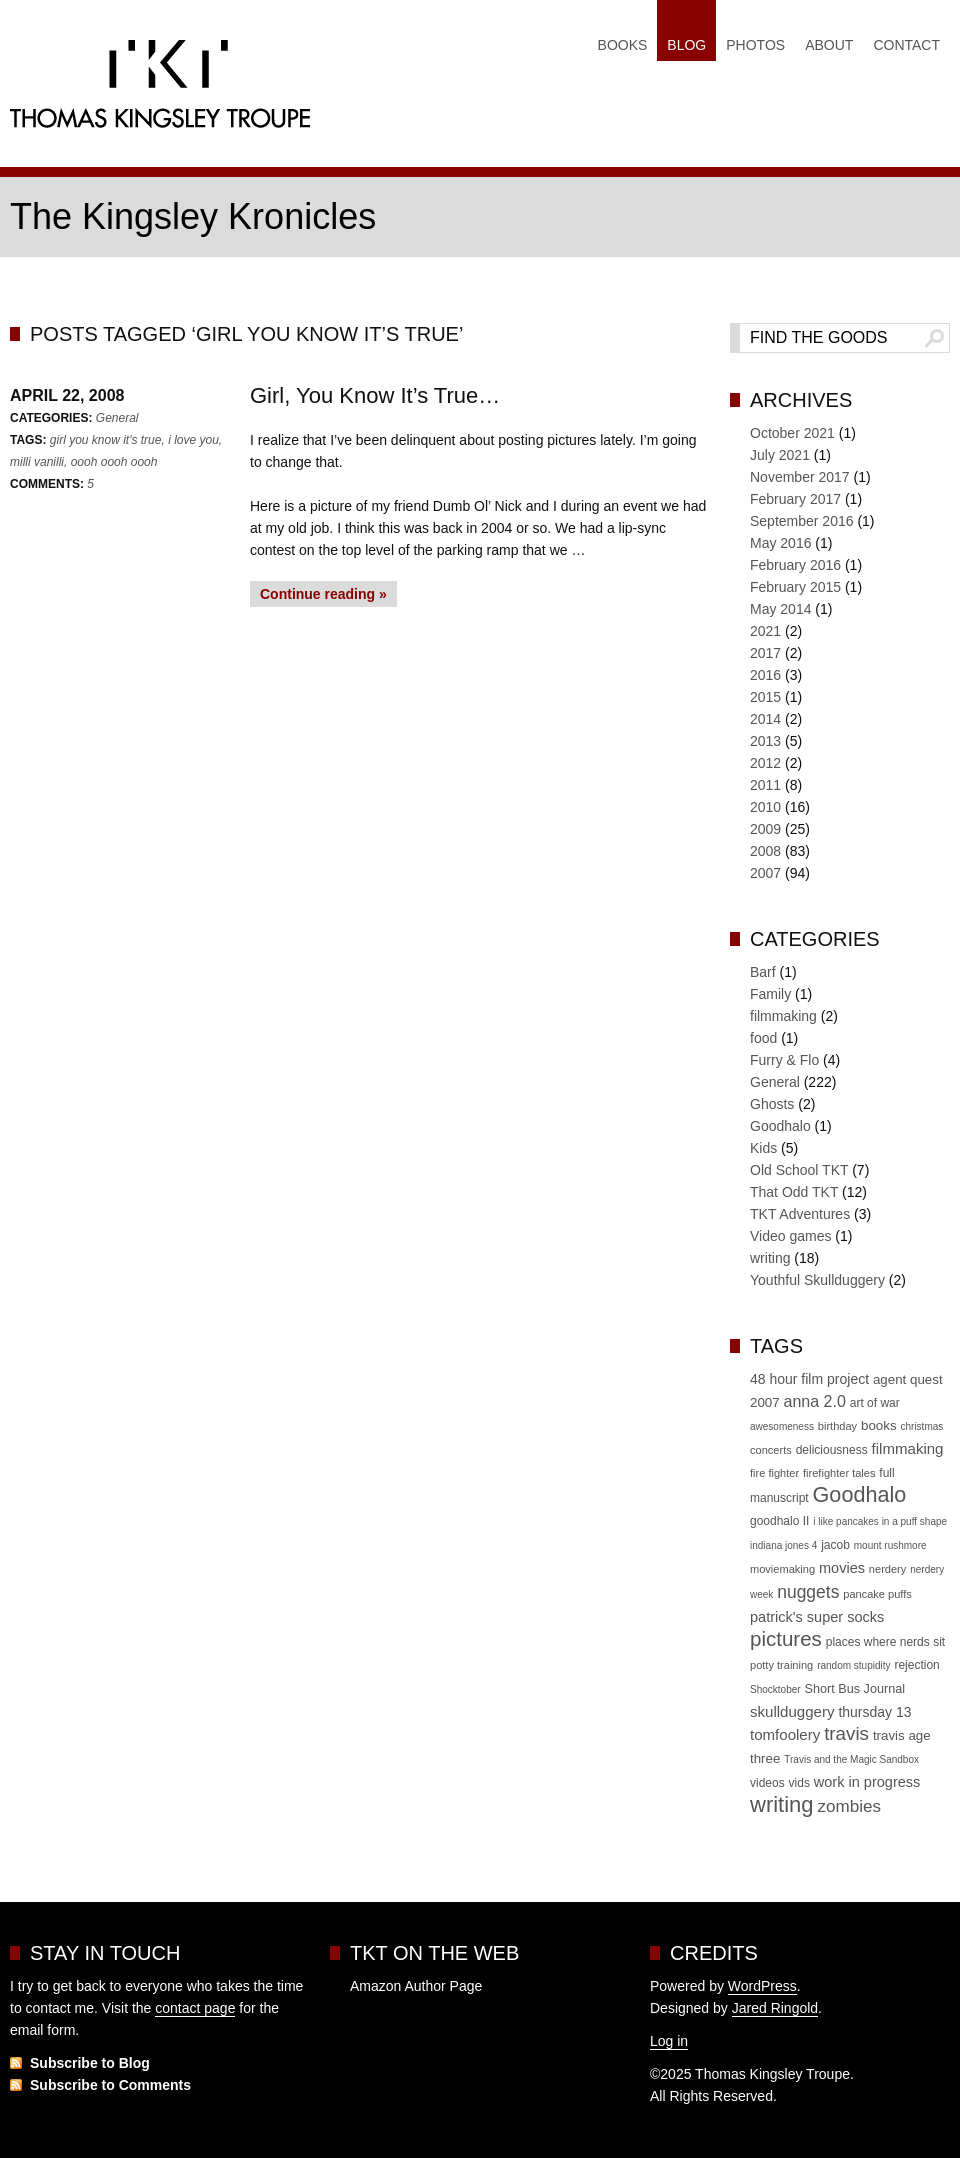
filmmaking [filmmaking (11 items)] (908, 1448)
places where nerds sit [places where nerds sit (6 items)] (885, 1642)
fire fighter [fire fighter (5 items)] (774, 1473)
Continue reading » (323, 594)
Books (623, 45)
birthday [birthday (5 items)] (837, 1426)
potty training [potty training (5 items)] (781, 1665)
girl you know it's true (106, 440)
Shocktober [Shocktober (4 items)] (775, 1689)
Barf (763, 972)
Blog (686, 45)
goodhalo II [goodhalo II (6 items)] (779, 1521)
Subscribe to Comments (110, 2085)
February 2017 (795, 499)
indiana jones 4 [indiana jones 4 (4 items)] (783, 1545)
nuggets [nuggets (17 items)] (808, 1592)
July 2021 (780, 455)
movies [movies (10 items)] (842, 1568)
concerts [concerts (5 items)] (771, 1450)
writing (770, 1258)
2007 (765, 873)
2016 (765, 675)
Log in (669, 2041)
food (763, 1038)
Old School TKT (799, 1170)
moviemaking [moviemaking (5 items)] (782, 1569)
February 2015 (795, 587)
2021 (765, 631)
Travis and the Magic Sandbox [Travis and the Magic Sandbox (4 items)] (851, 1759)
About (829, 45)
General (117, 418)
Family (770, 994)
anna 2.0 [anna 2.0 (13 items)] (815, 1401)
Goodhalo (780, 1126)
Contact (906, 45)
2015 (765, 697)
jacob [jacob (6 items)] (835, 1545)
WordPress (762, 1986)
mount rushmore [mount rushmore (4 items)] (890, 1545)
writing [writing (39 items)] (782, 1804)
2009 (765, 829)
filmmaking (783, 1016)
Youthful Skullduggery (817, 1280)
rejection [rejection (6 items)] (916, 1665)
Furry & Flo (784, 1060)
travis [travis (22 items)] (846, 1733)
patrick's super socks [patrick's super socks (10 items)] (817, 1617)
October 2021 (792, 433)
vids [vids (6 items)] (799, 1783)
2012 (765, 763)
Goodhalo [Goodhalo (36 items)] (860, 1494)
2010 (765, 807)
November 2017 (800, 477)
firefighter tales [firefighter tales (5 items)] (839, 1473)
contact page (195, 2008)
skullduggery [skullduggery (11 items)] (792, 1711)
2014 (765, 719)
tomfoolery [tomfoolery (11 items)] (785, 1734)
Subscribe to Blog (90, 2063)
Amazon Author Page (416, 1986)
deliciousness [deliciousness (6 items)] (832, 1450)
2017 (765, 653)
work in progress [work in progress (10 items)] (867, 1782)
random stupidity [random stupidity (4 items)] (853, 1665)
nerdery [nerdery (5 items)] (887, 1569)
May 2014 (780, 609)
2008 (765, 851)
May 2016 (780, 543)
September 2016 (802, 521)
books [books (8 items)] (879, 1425)
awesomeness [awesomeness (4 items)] (782, 1426)
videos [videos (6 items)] (767, 1783)
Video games (790, 1236)
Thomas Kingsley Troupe (160, 89)
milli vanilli (37, 462)
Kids (763, 1148)
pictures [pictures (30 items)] (786, 1638)
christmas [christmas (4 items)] (921, 1426)
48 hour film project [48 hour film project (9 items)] (809, 1379)
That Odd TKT (794, 1192)
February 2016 (795, 565)
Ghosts (772, 1104)
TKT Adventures (800, 1214)
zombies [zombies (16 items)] (848, 1806)
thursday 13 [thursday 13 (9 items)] (874, 1712)
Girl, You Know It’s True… (375, 395)
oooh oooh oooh (114, 462)
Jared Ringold (775, 2008)
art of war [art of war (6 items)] (875, 1403)
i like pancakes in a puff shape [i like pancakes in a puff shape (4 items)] (880, 1521)
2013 (765, 741)
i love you (193, 440)
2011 (765, 785)
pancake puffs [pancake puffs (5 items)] (877, 1594)
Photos (755, 45)
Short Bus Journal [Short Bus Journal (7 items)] (854, 1689)
